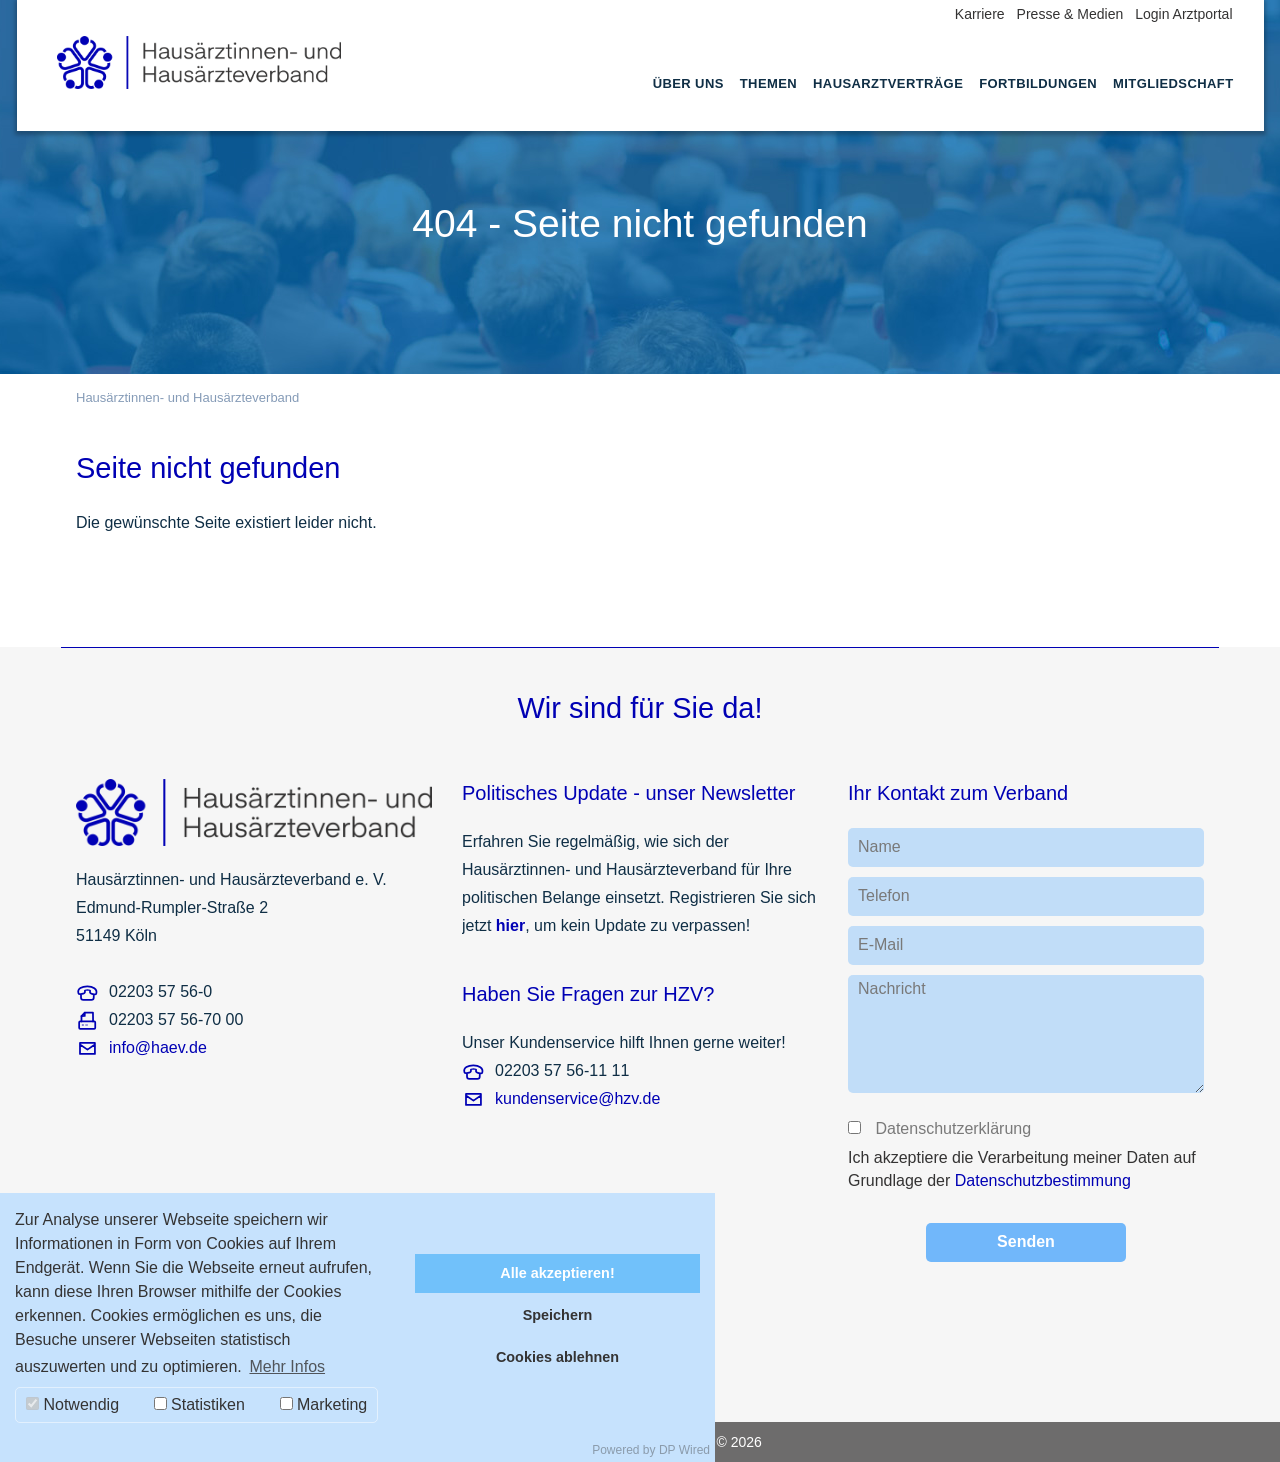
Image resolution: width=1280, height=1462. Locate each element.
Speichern (558, 1315)
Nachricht (892, 988)
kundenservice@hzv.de (577, 1098)
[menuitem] (688, 102)
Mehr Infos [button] (287, 1366)
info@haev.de (158, 1047)
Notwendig (72, 1404)
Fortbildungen (1038, 83)
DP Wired (684, 1450)
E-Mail (880, 944)
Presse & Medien (1070, 14)
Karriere (980, 14)
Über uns (688, 83)
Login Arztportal (1183, 14)
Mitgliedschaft (1173, 83)
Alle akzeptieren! (557, 1273)
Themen (768, 83)
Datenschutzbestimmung (1043, 1180)
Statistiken (199, 1404)
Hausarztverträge (888, 83)
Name (879, 846)
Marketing (324, 1404)
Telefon (884, 895)
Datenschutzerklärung (952, 1128)
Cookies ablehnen (557, 1357)
